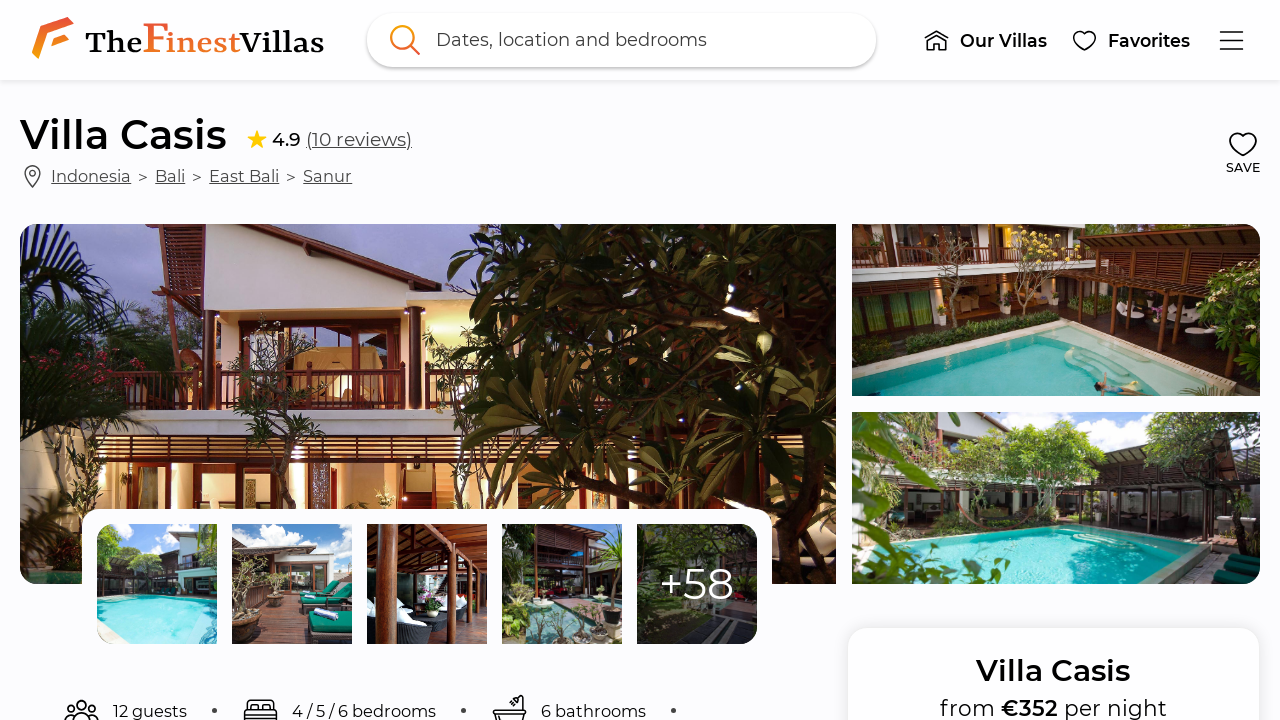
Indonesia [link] (91, 176)
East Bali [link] (244, 176)
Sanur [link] (327, 176)
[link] (182, 40)
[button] (985, 40)
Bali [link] (170, 176)
